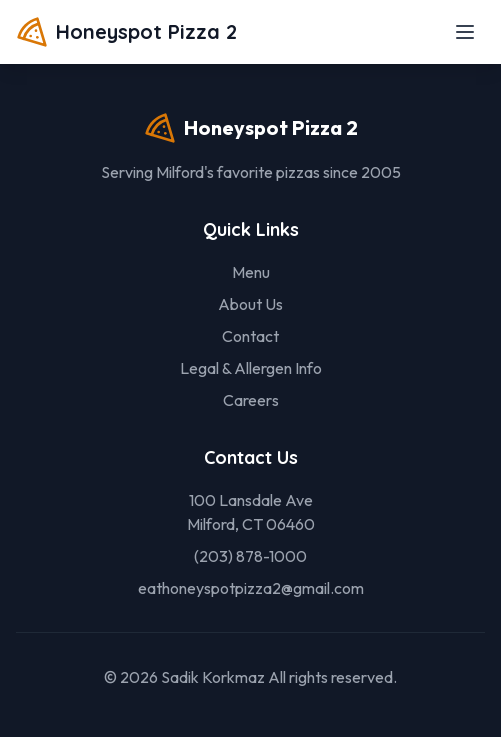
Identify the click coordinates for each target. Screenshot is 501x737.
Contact (250, 336)
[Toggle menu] (465, 32)
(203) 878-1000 (250, 556)
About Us (250, 304)
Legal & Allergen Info (251, 368)
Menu (251, 272)
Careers (251, 400)
